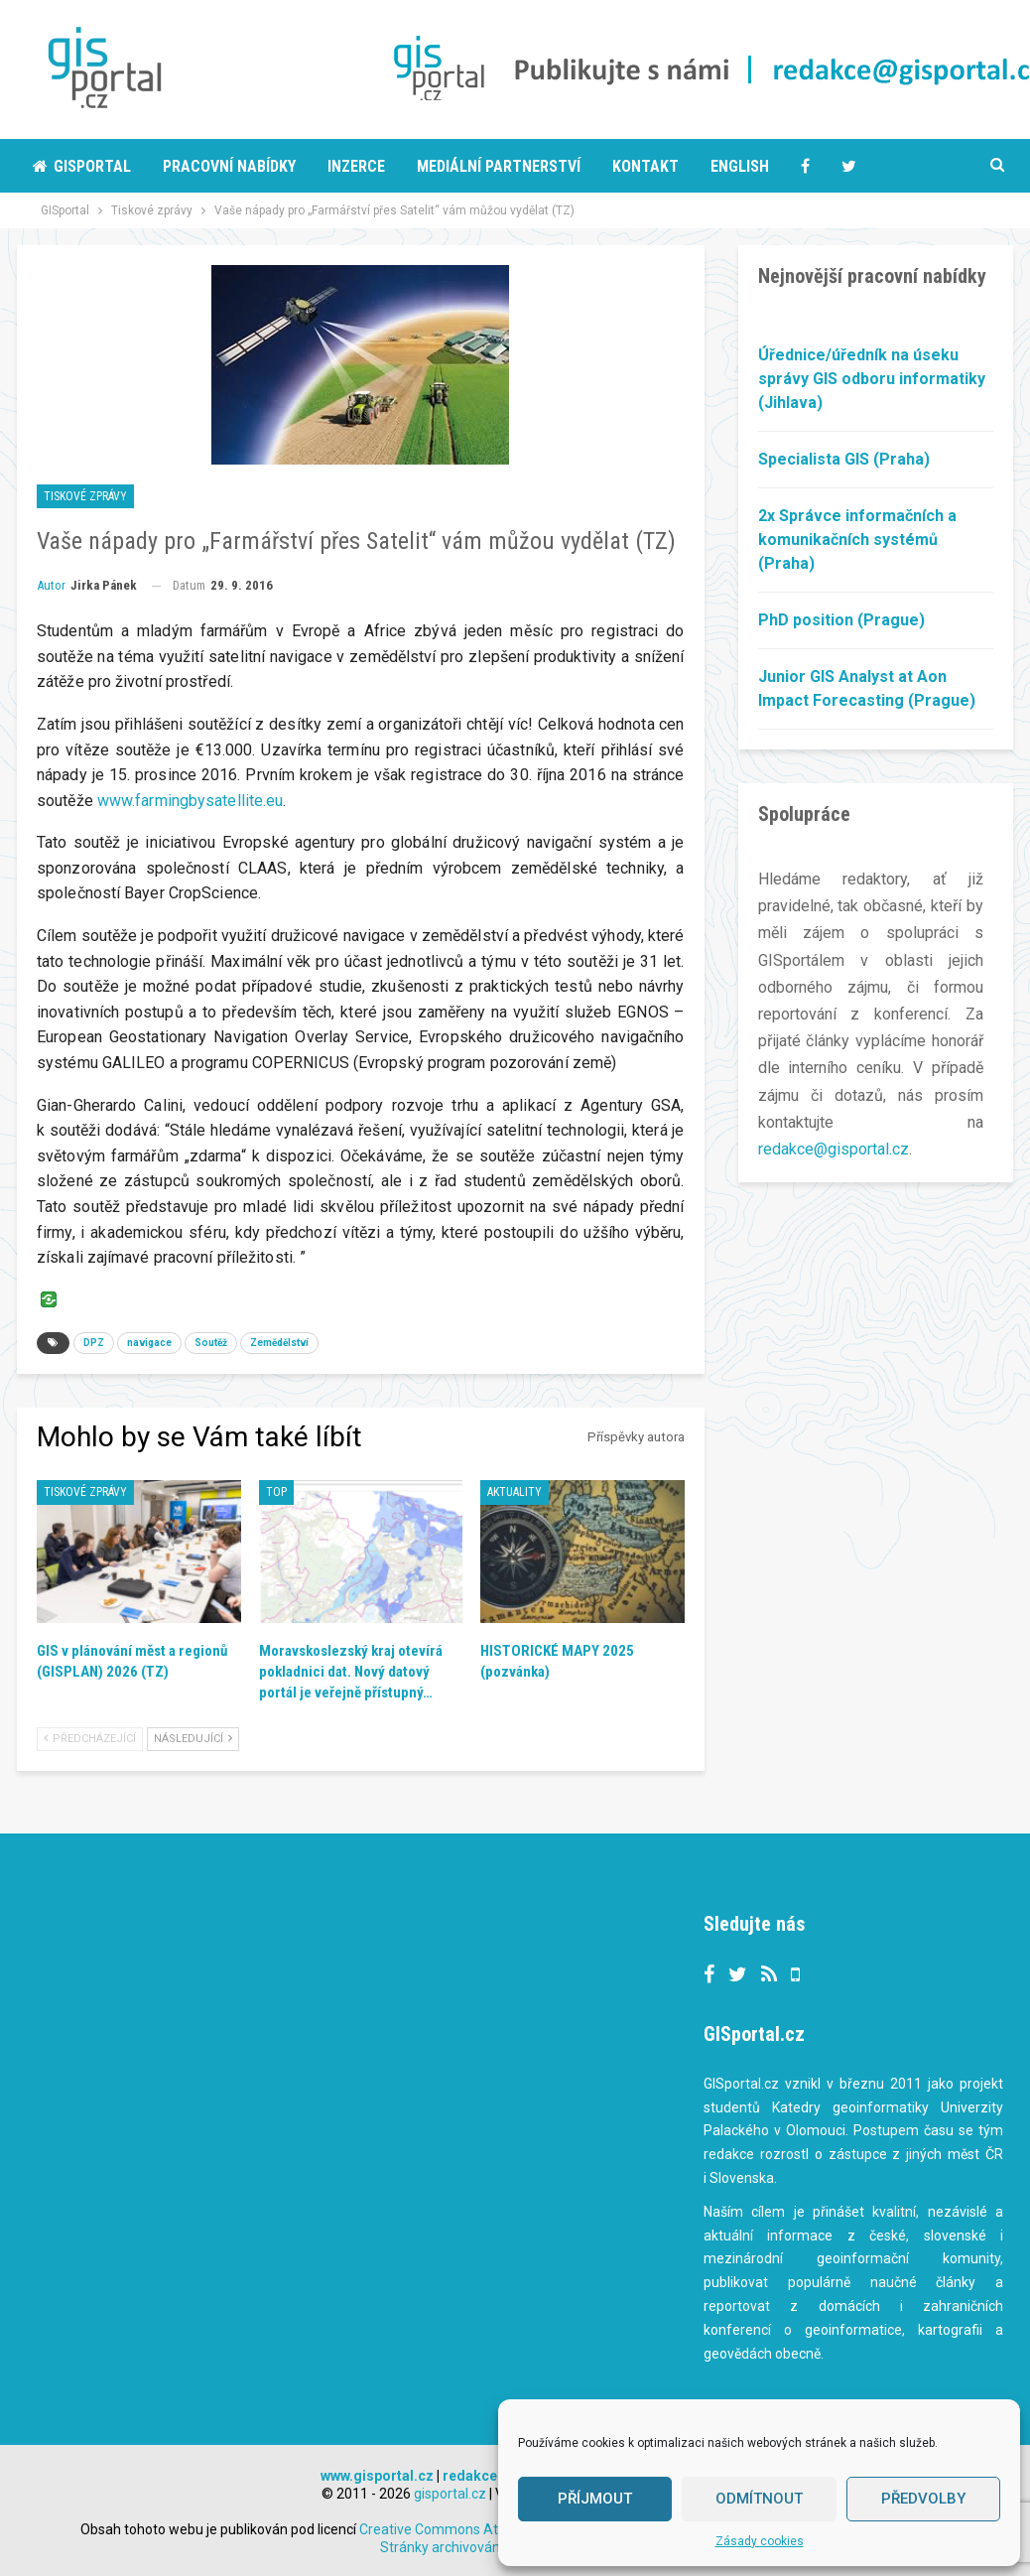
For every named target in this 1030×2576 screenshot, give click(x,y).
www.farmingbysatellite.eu (190, 800)
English (739, 166)
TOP (276, 1492)
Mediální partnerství (498, 166)
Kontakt (645, 166)
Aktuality (514, 1492)
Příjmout (595, 2499)
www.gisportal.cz (377, 2476)
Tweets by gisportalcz (438, 1926)
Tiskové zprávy (85, 496)
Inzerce (356, 166)
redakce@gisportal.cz (833, 1149)
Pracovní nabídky (229, 166)
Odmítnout (759, 2499)
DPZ (93, 1342)
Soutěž (210, 1342)
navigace (149, 1342)
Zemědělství (279, 1342)
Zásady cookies (759, 2541)
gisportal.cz (450, 2494)
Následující (193, 1738)
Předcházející (90, 1738)
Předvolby (923, 2499)
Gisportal (82, 166)
